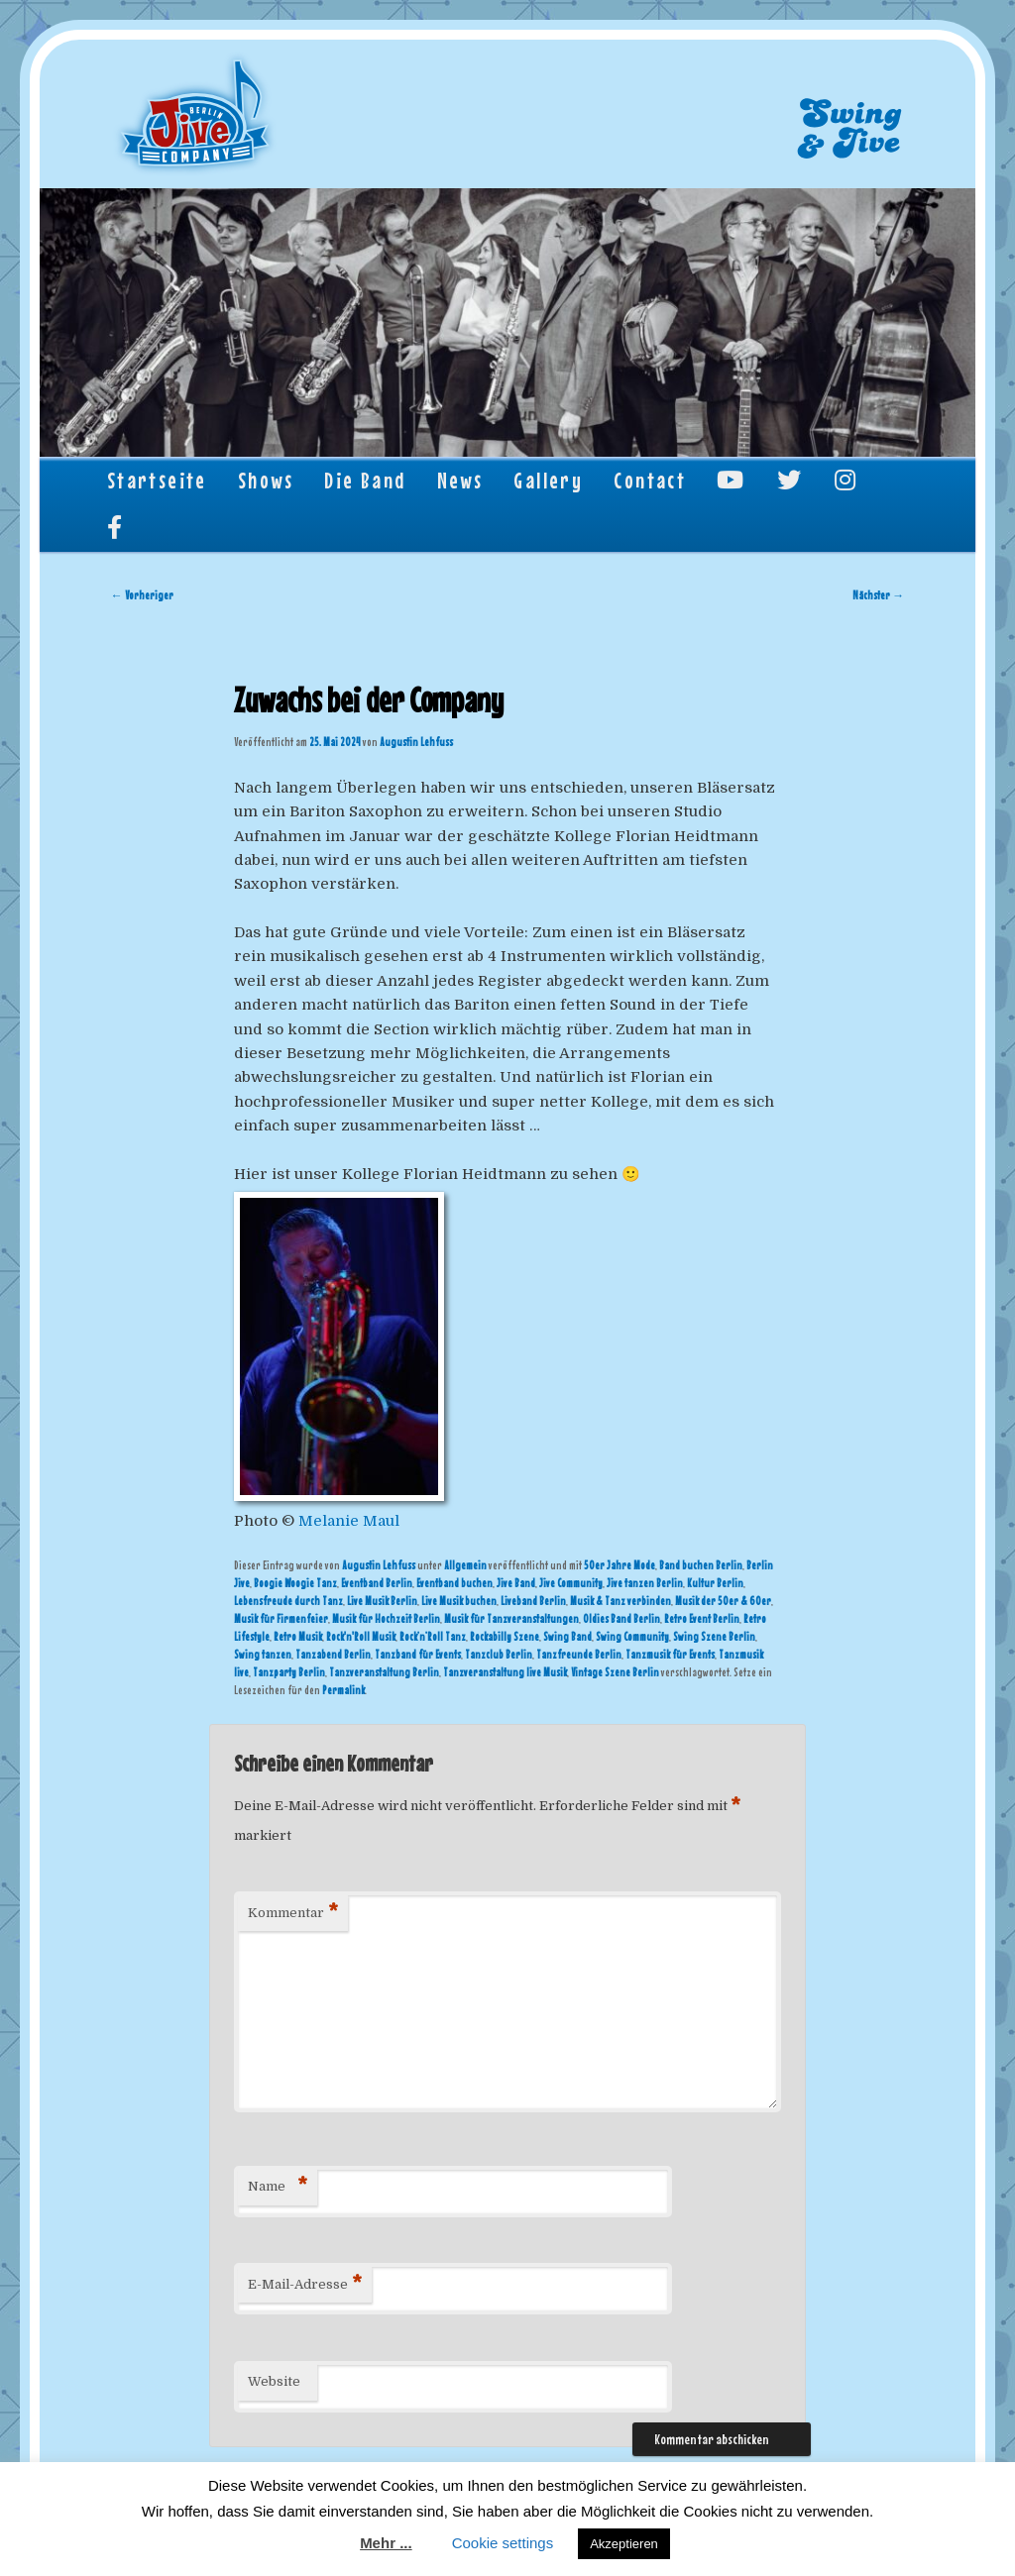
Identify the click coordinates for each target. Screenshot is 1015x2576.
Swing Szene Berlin (714, 1637)
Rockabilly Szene (504, 1637)
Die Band (364, 480)
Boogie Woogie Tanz (295, 1583)
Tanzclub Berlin (498, 1655)
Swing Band (567, 1637)
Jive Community (571, 1583)
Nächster (878, 595)
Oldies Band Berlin (621, 1619)
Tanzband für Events (418, 1655)
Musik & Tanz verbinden (620, 1601)
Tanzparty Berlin (289, 1672)
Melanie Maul (348, 1521)
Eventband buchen (454, 1583)
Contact (650, 480)
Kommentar (293, 1913)
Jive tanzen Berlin (645, 1583)
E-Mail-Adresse (305, 2285)
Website (274, 2381)
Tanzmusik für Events (670, 1655)
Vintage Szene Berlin (615, 1672)
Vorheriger (142, 595)
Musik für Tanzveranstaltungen (511, 1619)
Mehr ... (386, 2542)
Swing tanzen (262, 1655)
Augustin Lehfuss (416, 742)
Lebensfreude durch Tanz (288, 1601)
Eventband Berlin (376, 1583)
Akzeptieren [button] (624, 2543)
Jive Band (516, 1583)
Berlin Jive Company (196, 115)
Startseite (157, 480)
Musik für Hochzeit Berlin (386, 1619)
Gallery (548, 480)
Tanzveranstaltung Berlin (384, 1672)
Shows (265, 480)
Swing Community (632, 1637)
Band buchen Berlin (700, 1565)
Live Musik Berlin (382, 1601)
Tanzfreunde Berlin (578, 1655)
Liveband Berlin (533, 1601)
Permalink (343, 1690)
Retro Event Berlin (701, 1619)
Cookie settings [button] (503, 2542)
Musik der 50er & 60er (723, 1601)
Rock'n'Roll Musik (360, 1637)
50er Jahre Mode (619, 1565)
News (460, 480)
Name (277, 2187)
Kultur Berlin (715, 1583)
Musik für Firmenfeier (281, 1619)
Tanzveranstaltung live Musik (505, 1672)
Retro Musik (298, 1637)
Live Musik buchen (459, 1601)
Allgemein (465, 1565)
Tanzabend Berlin (333, 1655)
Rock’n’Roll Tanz (432, 1637)
